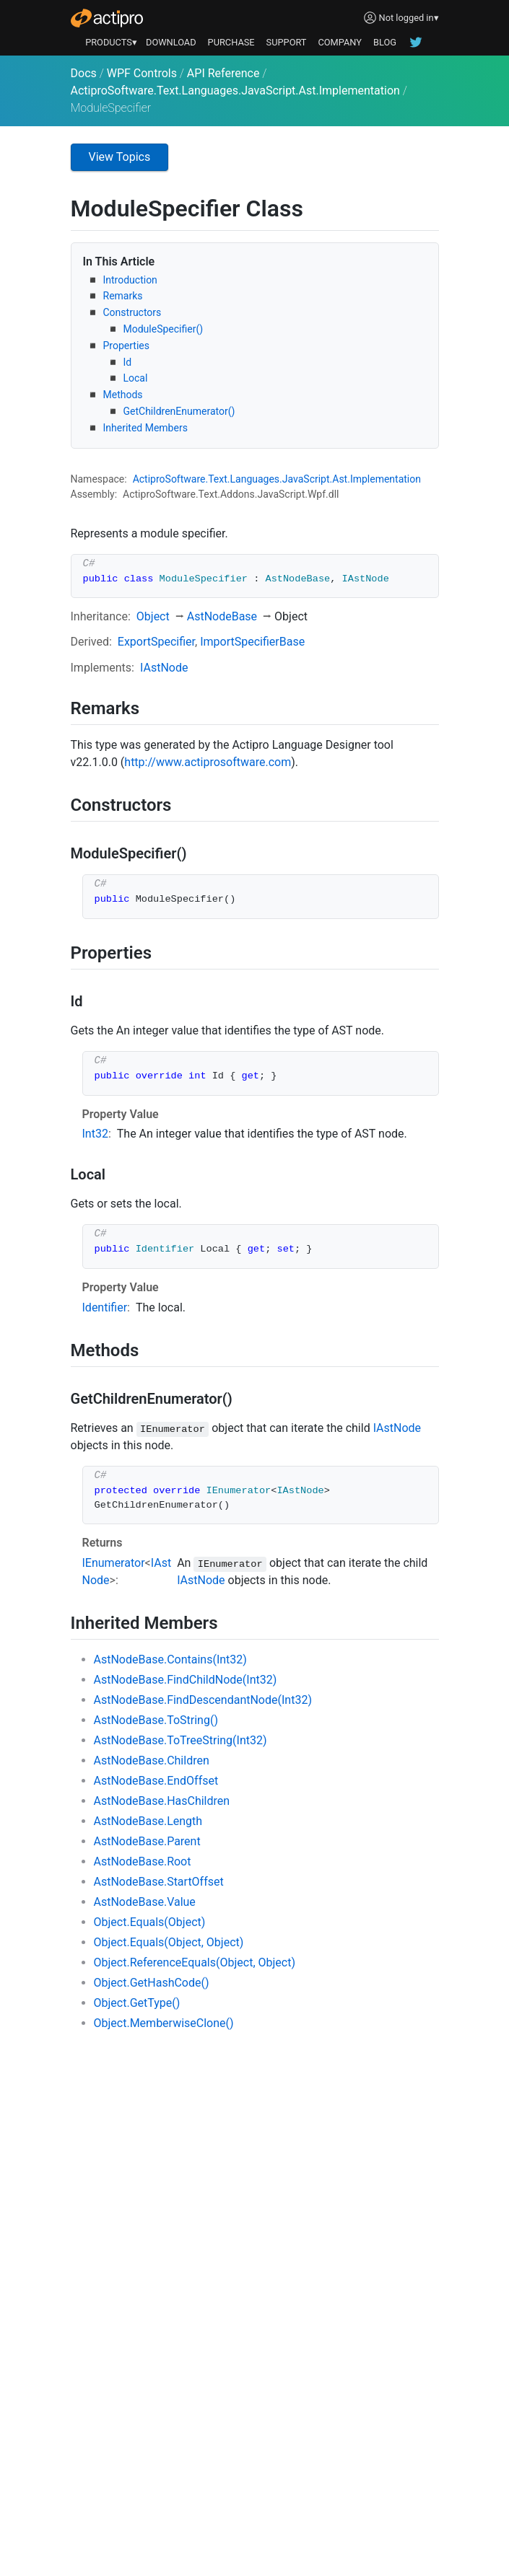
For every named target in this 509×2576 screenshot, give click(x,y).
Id (127, 362)
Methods (123, 394)
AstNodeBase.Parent (147, 1841)
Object (153, 616)
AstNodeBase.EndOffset (156, 1781)
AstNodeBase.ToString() (156, 1720)
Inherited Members (145, 428)
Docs (84, 73)
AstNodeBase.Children (151, 1760)
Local (135, 378)
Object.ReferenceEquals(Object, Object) (195, 1962)
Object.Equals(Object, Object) (169, 1942)
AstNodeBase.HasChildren (162, 1801)
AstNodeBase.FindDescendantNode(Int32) (203, 1700)
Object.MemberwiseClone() (164, 2023)
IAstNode (164, 667)
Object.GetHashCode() (151, 1983)
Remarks (123, 296)
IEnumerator (113, 1563)
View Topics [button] (120, 157)
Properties (126, 345)
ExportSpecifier (156, 642)
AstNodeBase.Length (148, 1821)
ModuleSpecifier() (163, 329)
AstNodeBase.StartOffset (159, 1882)
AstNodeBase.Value (145, 1902)
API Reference (223, 73)
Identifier (105, 1307)
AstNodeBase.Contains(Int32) (170, 1659)
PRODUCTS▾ (111, 42)
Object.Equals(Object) (150, 1922)
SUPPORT (286, 42)
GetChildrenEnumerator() (179, 411)
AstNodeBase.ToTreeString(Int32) (180, 1740)
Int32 (95, 1133)
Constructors (132, 312)
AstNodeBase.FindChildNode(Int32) (185, 1680)
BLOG (384, 42)
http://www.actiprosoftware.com (207, 762)
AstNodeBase (222, 616)
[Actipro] (107, 18)
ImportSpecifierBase (252, 642)
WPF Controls (142, 73)
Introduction (130, 280)
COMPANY (340, 42)
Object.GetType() (137, 2003)
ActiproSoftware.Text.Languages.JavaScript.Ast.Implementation (235, 90)
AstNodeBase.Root (142, 1861)
